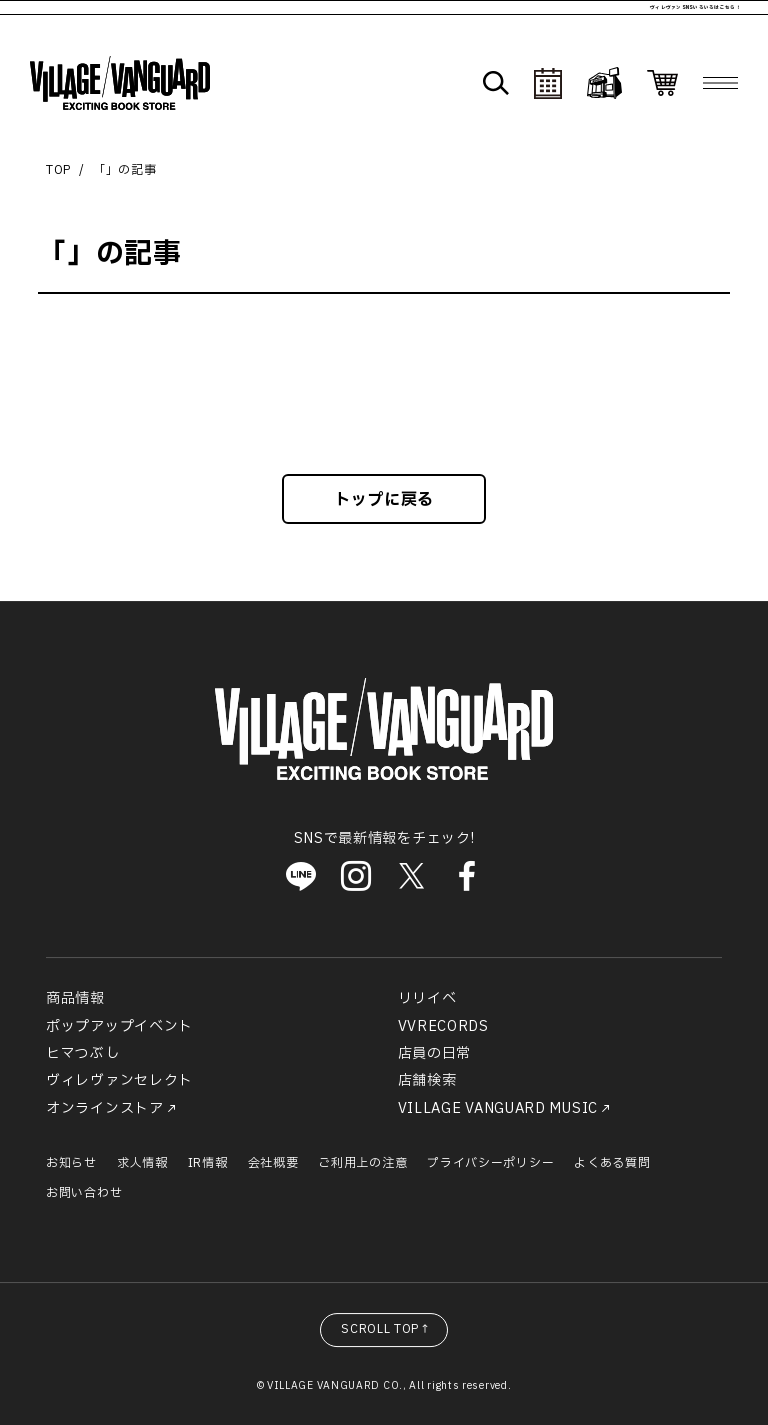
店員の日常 (435, 1053)
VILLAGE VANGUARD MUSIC (498, 1108)
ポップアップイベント (119, 1026)
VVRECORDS (443, 1026)
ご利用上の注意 (362, 1163)
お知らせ (71, 1163)
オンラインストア (105, 1108)
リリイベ (427, 998)
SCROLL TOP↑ (386, 1329)
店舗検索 (427, 1080)
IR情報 (208, 1163)
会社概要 (273, 1163)
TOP (58, 170)
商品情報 (75, 998)
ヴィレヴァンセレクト (119, 1080)
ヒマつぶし (83, 1053)
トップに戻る (384, 500)
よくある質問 (612, 1163)
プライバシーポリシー (490, 1163)
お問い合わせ (84, 1193)
